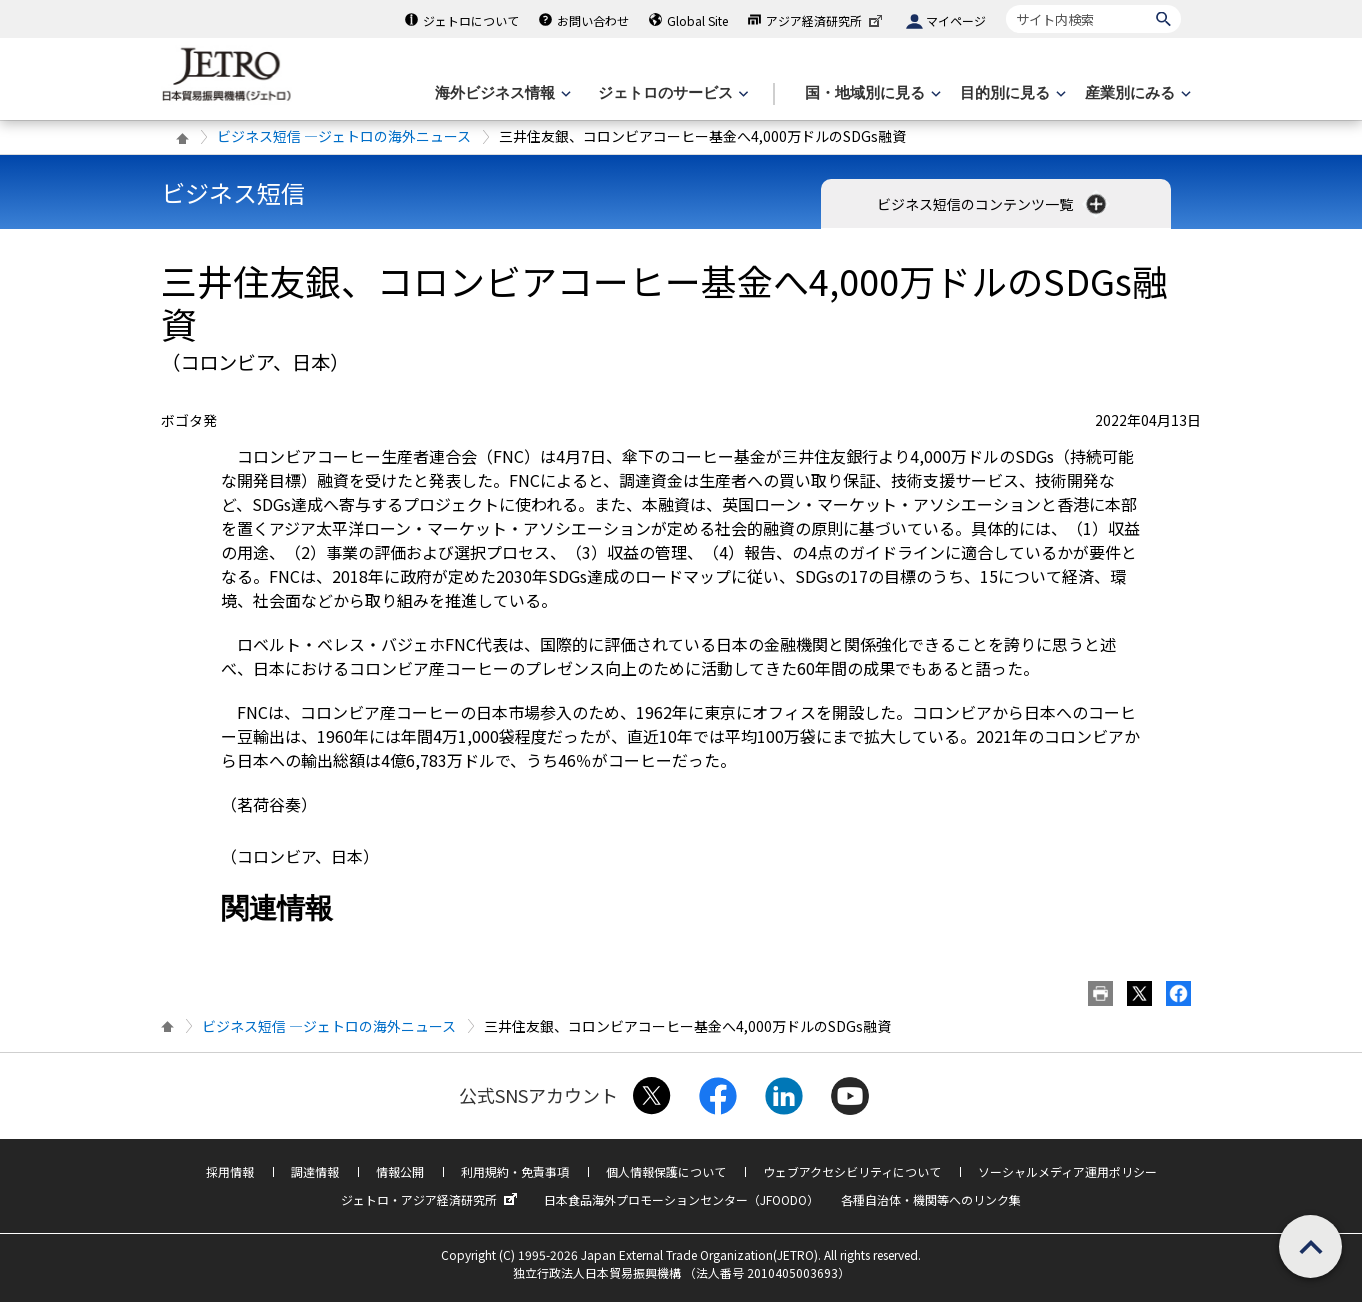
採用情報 (230, 1171)
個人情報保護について (666, 1171)
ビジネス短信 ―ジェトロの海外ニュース (344, 136)
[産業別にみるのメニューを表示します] (1136, 93)
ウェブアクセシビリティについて (852, 1171)
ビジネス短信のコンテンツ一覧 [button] (993, 204)
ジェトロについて (471, 20)
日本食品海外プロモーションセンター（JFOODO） (681, 1199)
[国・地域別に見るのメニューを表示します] (871, 93)
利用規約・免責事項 (515, 1171)
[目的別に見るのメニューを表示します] (1011, 93)
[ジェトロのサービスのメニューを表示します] (671, 93)
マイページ (956, 20)
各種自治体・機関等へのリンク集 (931, 1199)
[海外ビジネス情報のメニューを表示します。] (501, 93)
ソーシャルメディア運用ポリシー (1067, 1171)
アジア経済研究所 (826, 20)
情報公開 (400, 1171)
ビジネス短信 (233, 192)
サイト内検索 (1005, 4)
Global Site (697, 20)
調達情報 (315, 1171)
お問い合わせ (593, 20)
